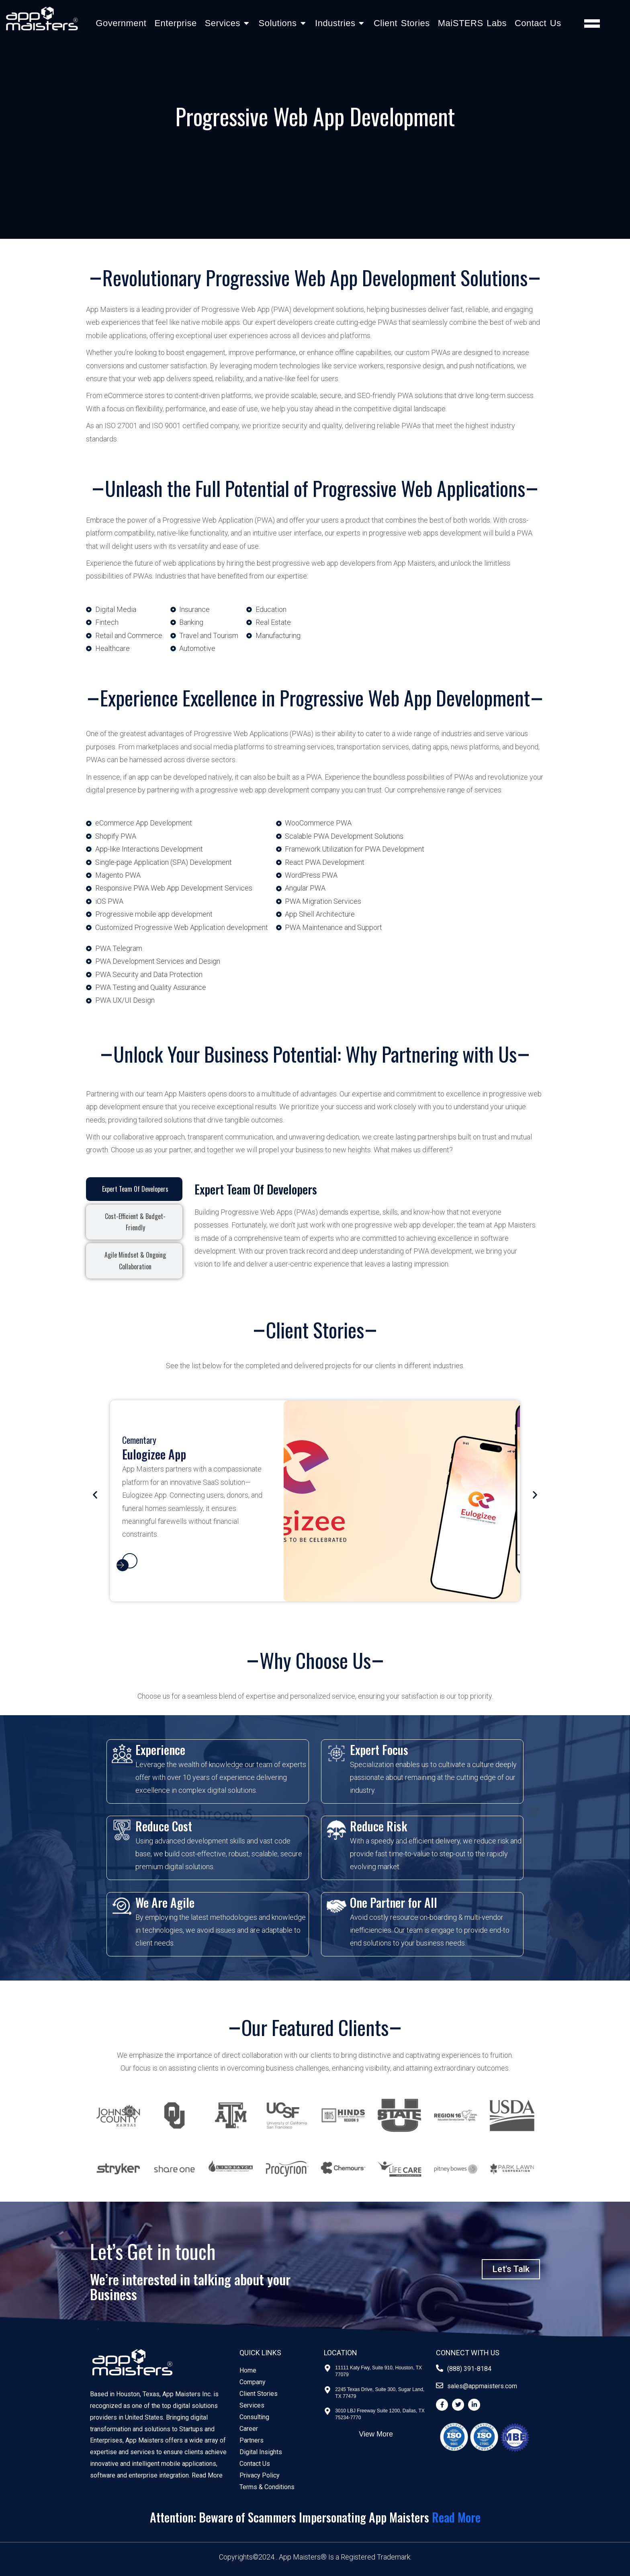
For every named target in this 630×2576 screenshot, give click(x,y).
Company (252, 2382)
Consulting (254, 2417)
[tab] (134, 1189)
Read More (207, 2475)
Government (121, 23)
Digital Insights (260, 2452)
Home (247, 2370)
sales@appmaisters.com (482, 2386)
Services (251, 2405)
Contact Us (538, 23)
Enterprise (175, 23)
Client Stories (402, 23)
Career (248, 2428)
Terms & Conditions (267, 2487)
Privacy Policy (259, 2475)
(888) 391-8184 (469, 2369)
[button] (95, 1495)
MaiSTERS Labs (472, 23)
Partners (251, 2440)
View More (376, 2434)
